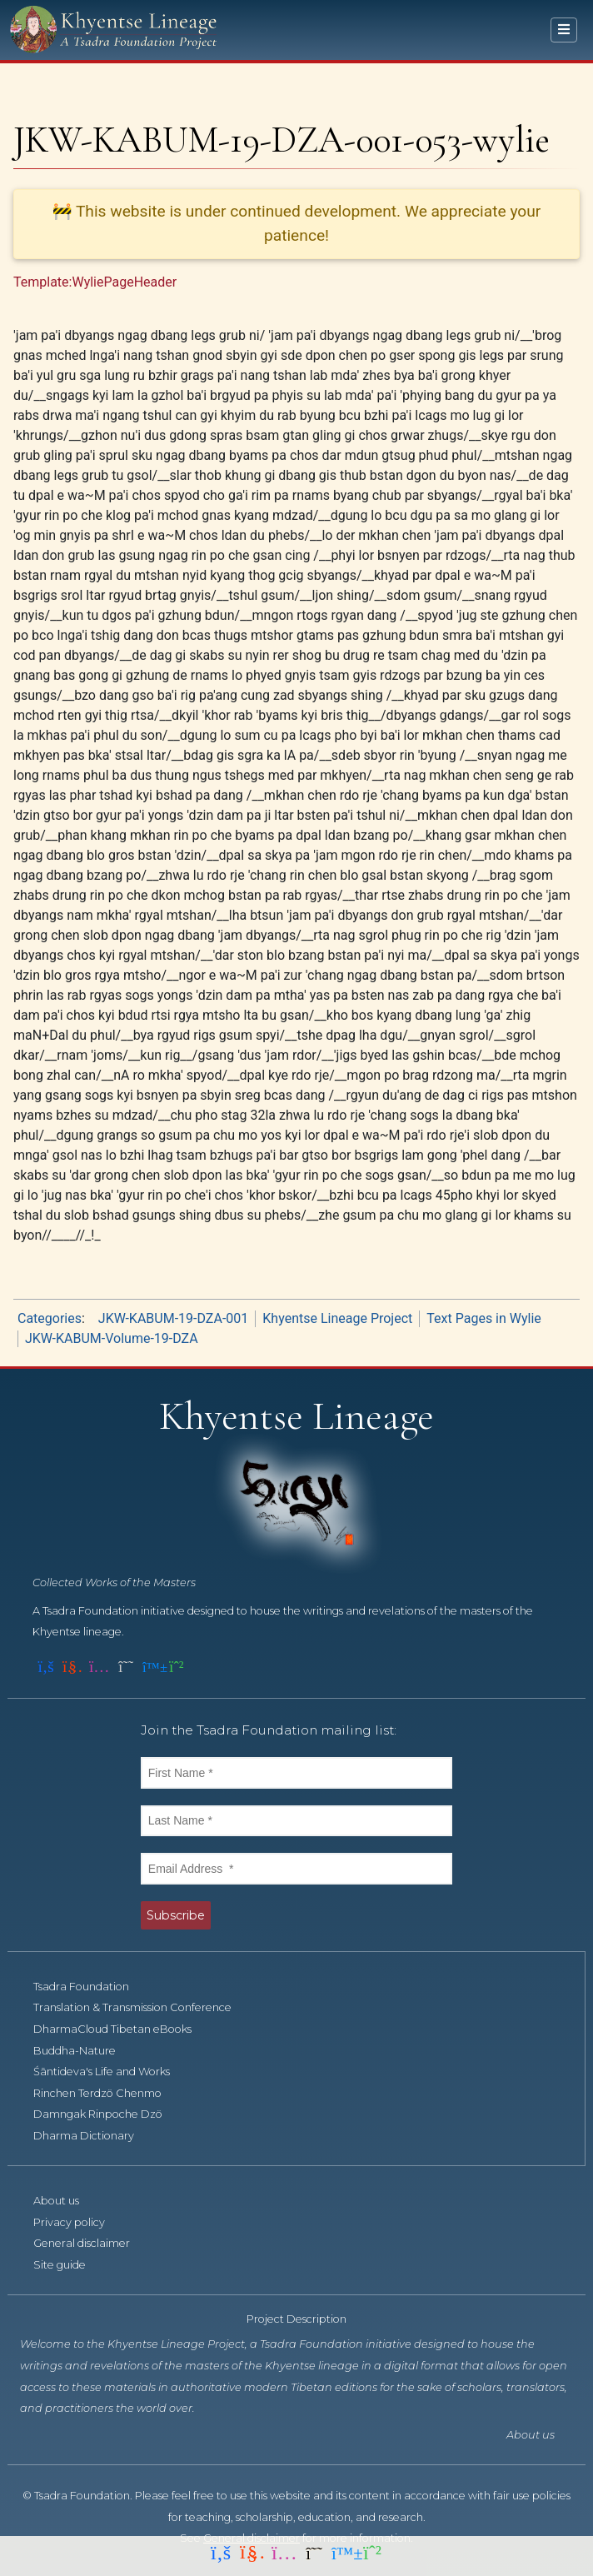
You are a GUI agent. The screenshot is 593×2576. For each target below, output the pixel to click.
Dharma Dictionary (92, 2135)
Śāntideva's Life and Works (110, 2071)
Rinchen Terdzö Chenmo (106, 2093)
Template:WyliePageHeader (95, 282)
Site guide (68, 2265)
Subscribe (176, 1915)
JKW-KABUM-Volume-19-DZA (111, 1338)
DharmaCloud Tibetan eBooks (121, 2029)
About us (65, 2200)
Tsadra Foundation (90, 1986)
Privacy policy (78, 2222)
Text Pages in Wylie (483, 1318)
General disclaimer (90, 2243)
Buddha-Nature (83, 2050)
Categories (49, 1318)
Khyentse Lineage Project (337, 1318)
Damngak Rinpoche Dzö (107, 2114)
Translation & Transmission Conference (141, 2007)
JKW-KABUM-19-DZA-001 (173, 1318)
